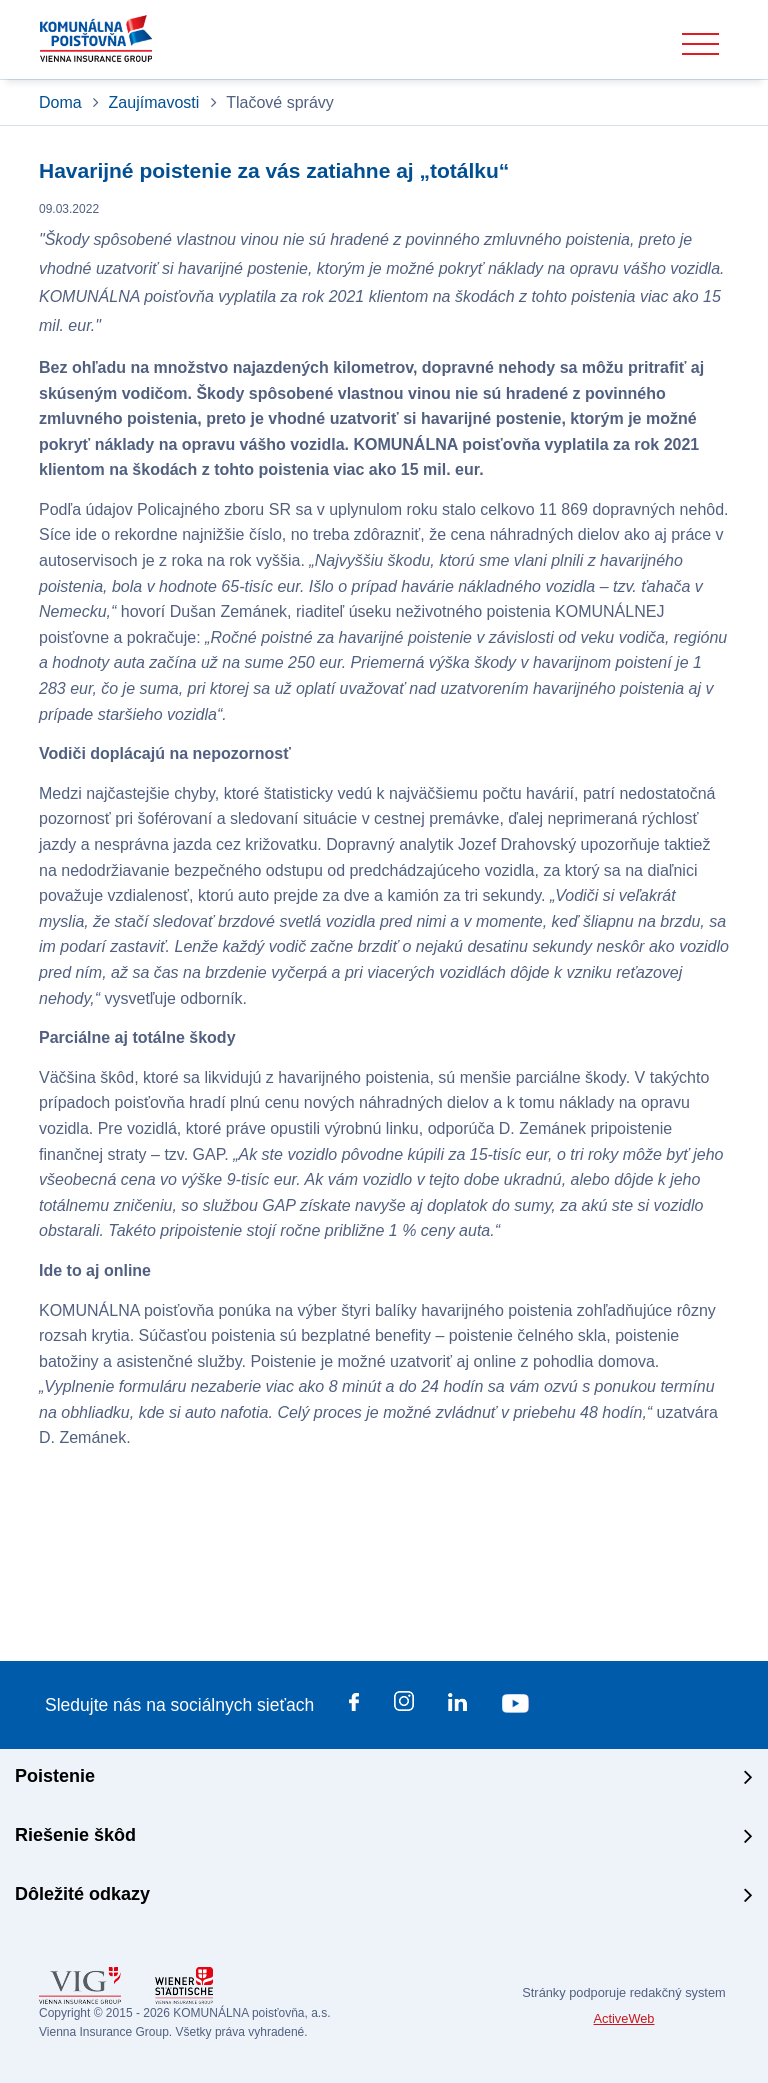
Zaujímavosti (154, 102)
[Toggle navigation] (700, 44)
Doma (62, 102)
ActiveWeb (624, 2018)
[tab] (384, 1778)
